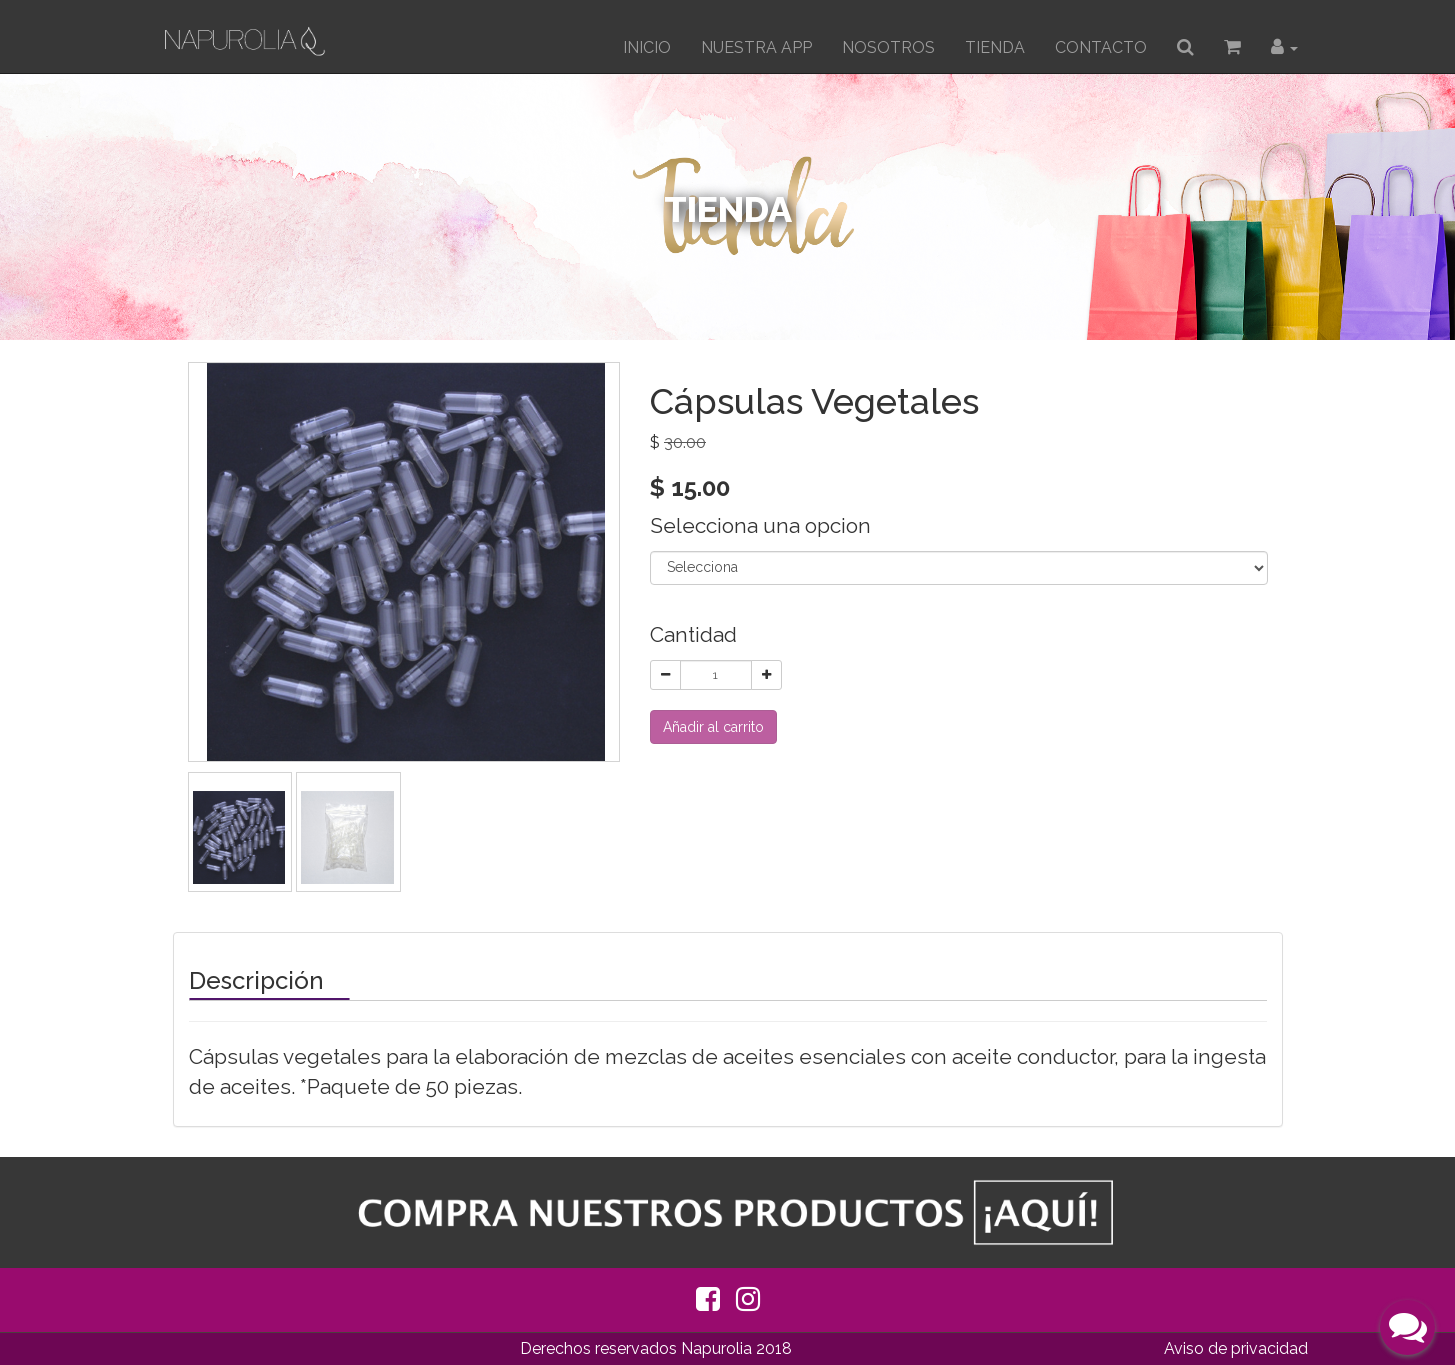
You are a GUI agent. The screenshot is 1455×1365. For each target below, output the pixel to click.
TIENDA (995, 47)
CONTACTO (1101, 47)
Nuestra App (756, 47)
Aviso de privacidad (1236, 1348)
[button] (1284, 48)
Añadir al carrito (713, 727)
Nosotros (888, 47)
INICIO (647, 47)
